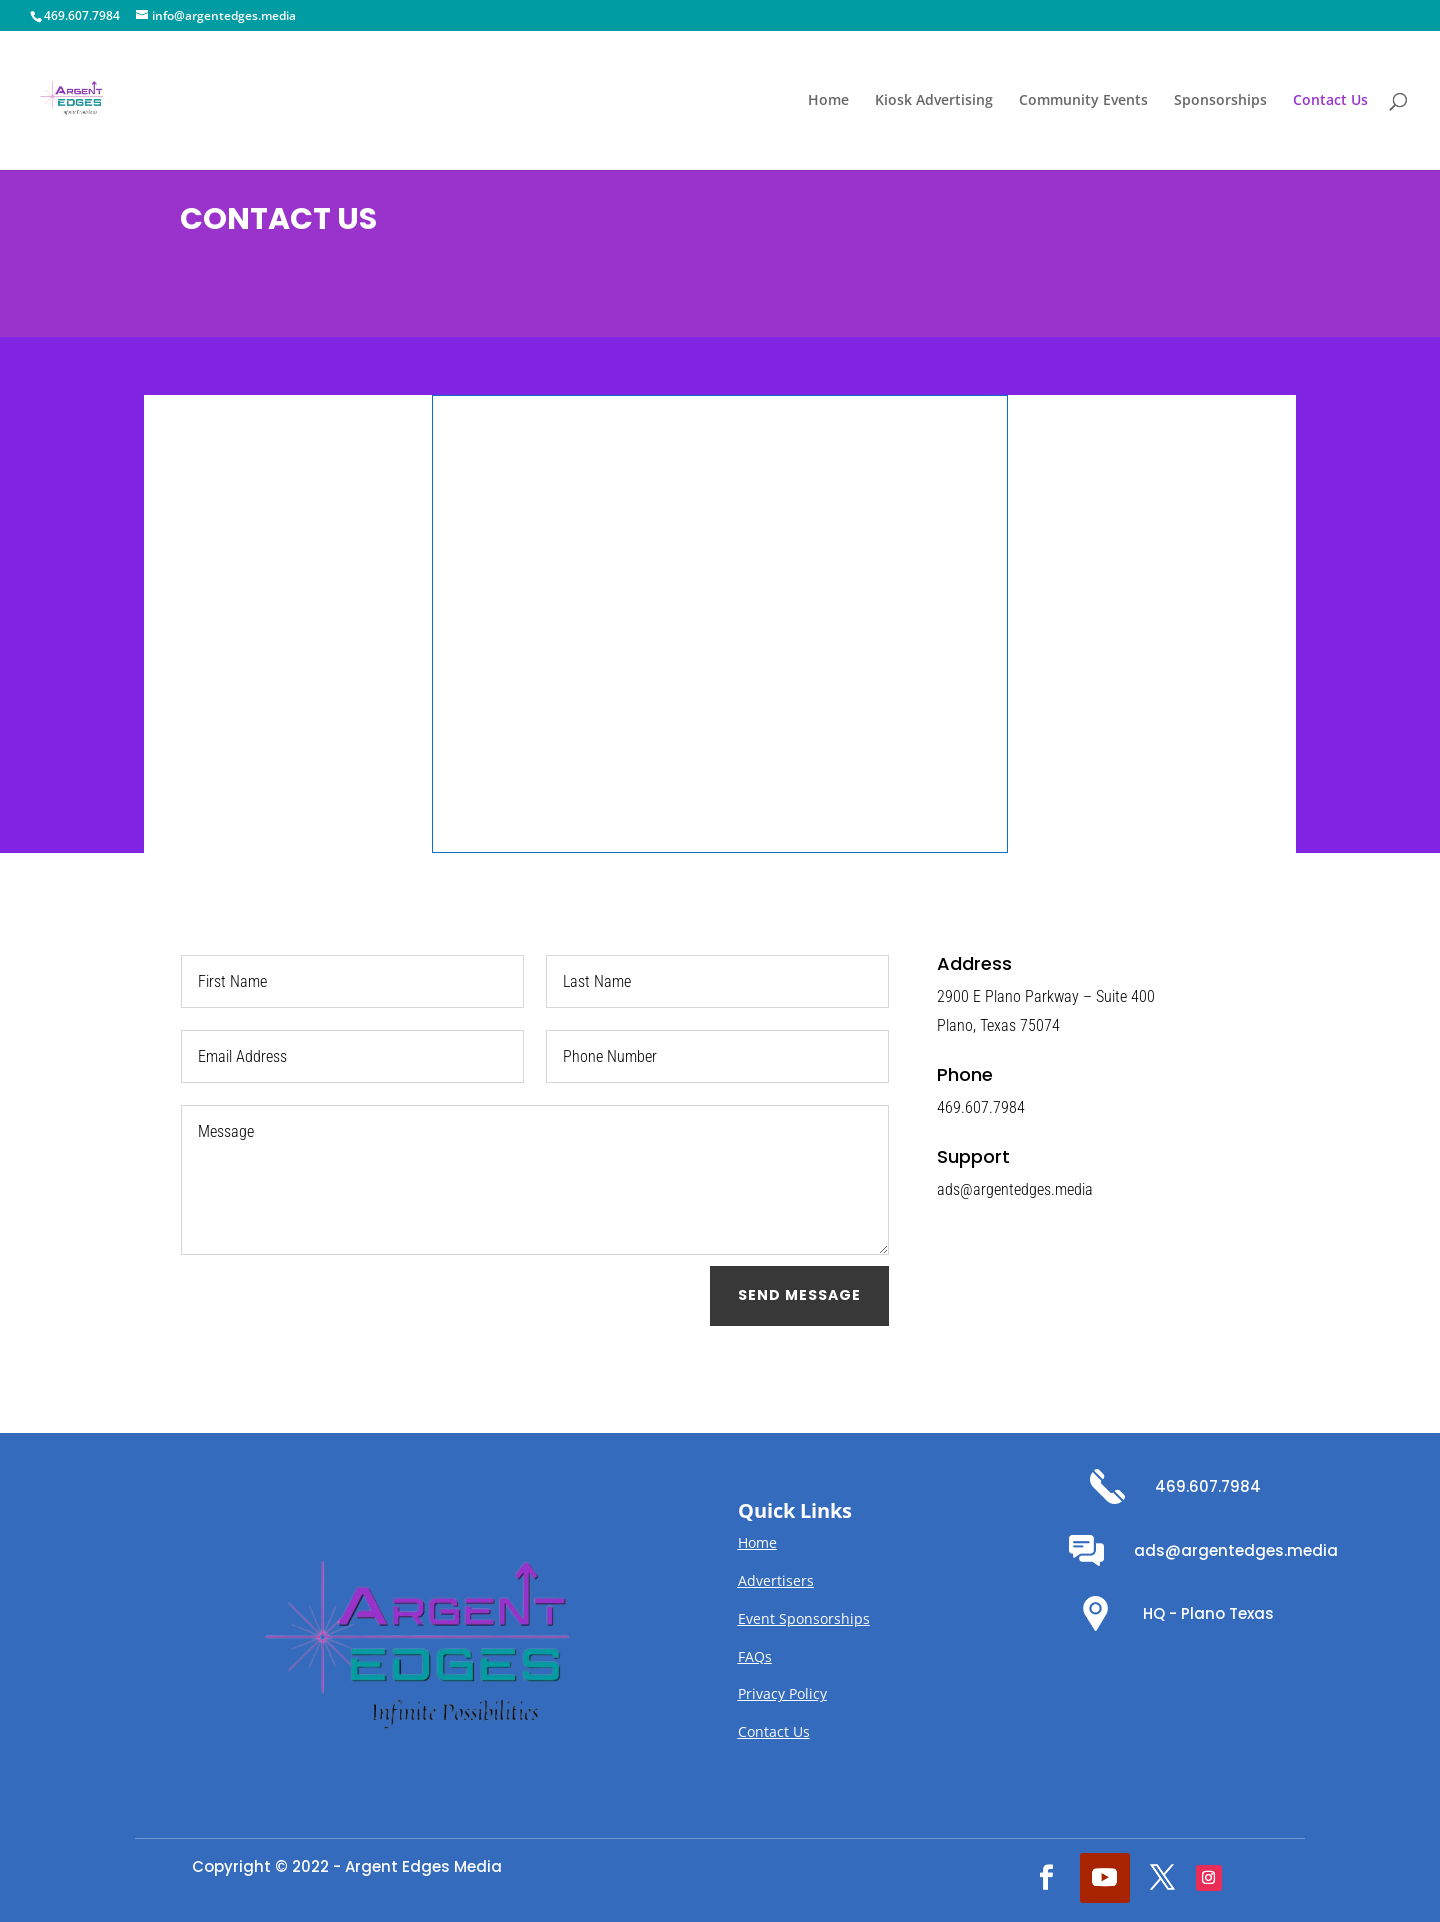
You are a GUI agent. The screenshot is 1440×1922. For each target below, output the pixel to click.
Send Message (799, 1295)
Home (828, 101)
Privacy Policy (782, 1693)
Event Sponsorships (804, 1618)
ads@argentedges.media (1236, 1550)
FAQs (755, 1656)
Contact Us (1330, 101)
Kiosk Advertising (934, 101)
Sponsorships (1220, 101)
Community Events (1083, 101)
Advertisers (776, 1580)
